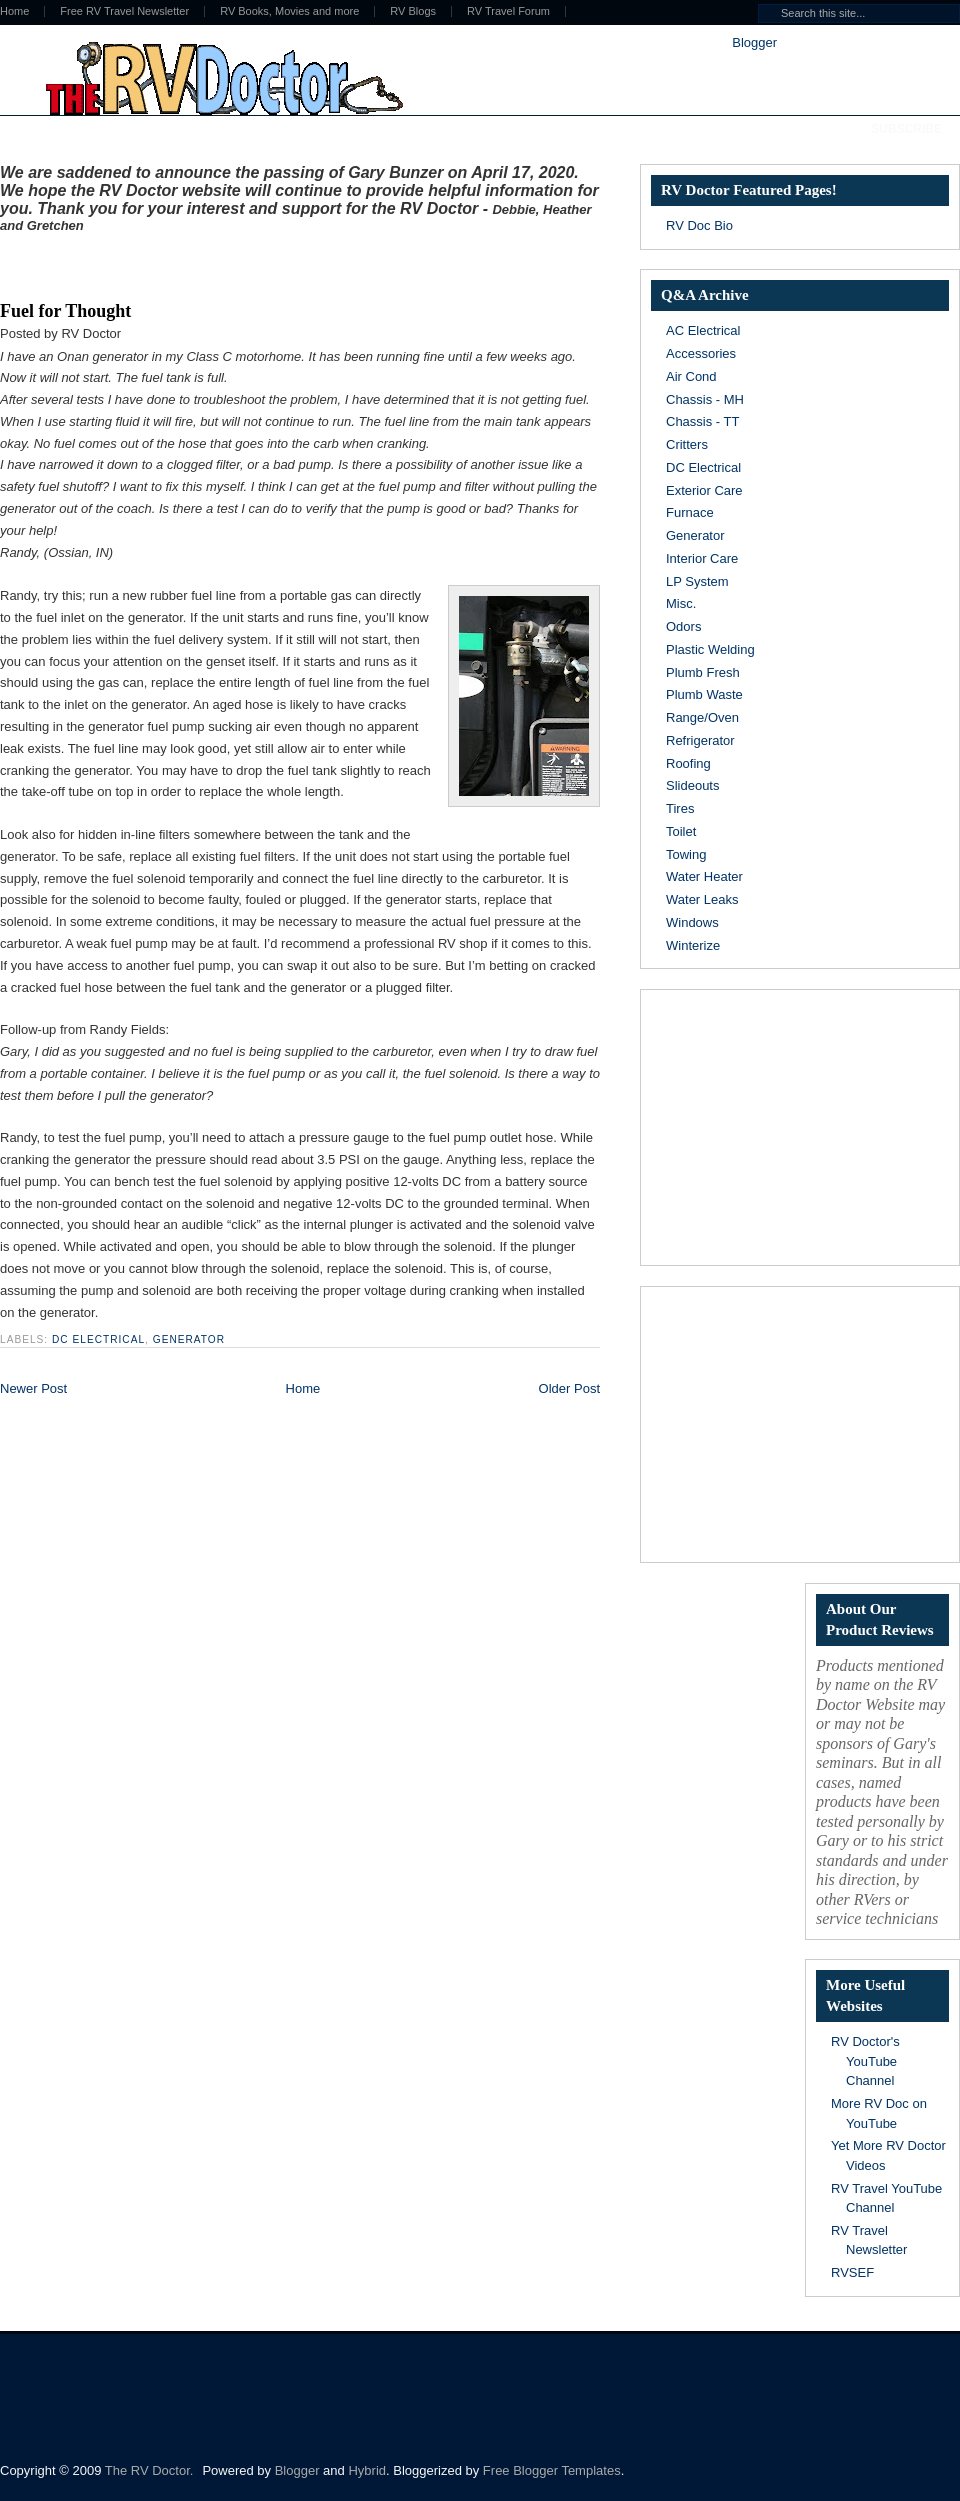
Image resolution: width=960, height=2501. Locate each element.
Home (303, 1388)
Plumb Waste (704, 694)
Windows (692, 922)
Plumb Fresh (703, 672)
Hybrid (367, 2470)
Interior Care (702, 558)
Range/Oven (702, 717)
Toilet (681, 831)
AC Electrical (703, 330)
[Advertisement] (234, 263)
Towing (686, 854)
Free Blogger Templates (552, 2470)
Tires (680, 808)
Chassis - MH (705, 399)
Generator (189, 1339)
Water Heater (704, 876)
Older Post (569, 1388)
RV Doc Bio (699, 225)
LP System (697, 581)
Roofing (688, 763)
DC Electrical (98, 1339)
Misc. (681, 603)
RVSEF (852, 2272)
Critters (687, 444)
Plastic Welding (710, 649)
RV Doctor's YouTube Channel (865, 2061)
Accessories (701, 353)
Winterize (693, 945)
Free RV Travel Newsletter (124, 11)
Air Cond (691, 376)
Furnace (690, 512)
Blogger (754, 42)
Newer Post (33, 1388)
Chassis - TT (702, 421)
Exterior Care (704, 490)
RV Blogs (413, 11)
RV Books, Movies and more (289, 11)
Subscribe (906, 129)
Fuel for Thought (65, 311)
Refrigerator (700, 740)
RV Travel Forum (508, 11)
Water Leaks (702, 899)
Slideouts (692, 785)
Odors (683, 626)
